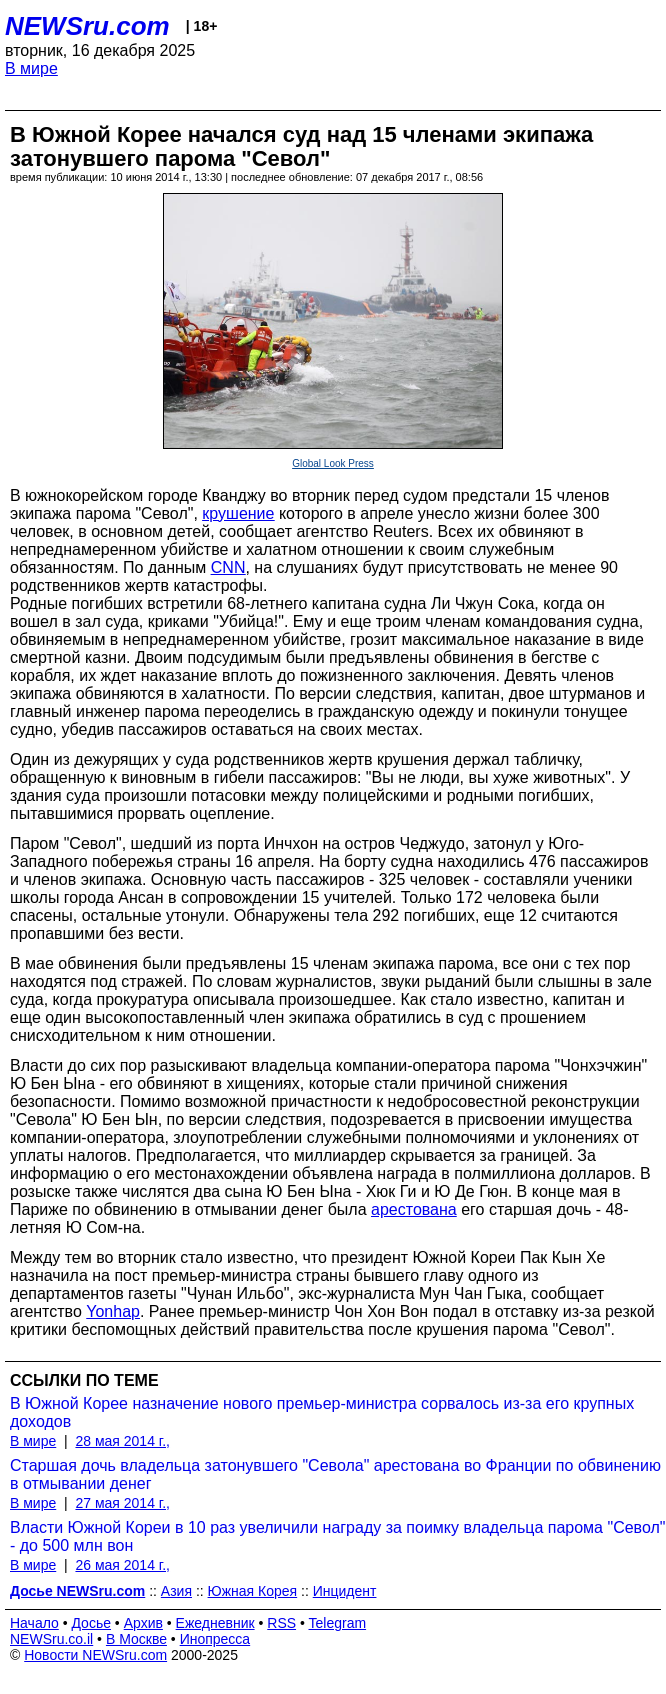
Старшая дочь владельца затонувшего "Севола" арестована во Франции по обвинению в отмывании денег (335, 1474)
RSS (281, 1623)
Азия (176, 1591)
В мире (31, 68)
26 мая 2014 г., (122, 1565)
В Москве (136, 1639)
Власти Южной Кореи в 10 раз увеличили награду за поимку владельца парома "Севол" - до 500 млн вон (337, 1536)
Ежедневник (215, 1623)
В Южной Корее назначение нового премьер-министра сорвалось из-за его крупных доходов (322, 1412)
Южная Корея (253, 1591)
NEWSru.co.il (51, 1639)
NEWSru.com (87, 26)
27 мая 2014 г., (122, 1503)
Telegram (338, 1623)
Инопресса (215, 1639)
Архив (143, 1623)
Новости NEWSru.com (95, 1655)
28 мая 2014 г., (122, 1441)
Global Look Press (333, 463)
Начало (34, 1623)
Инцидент (345, 1591)
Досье (91, 1623)
